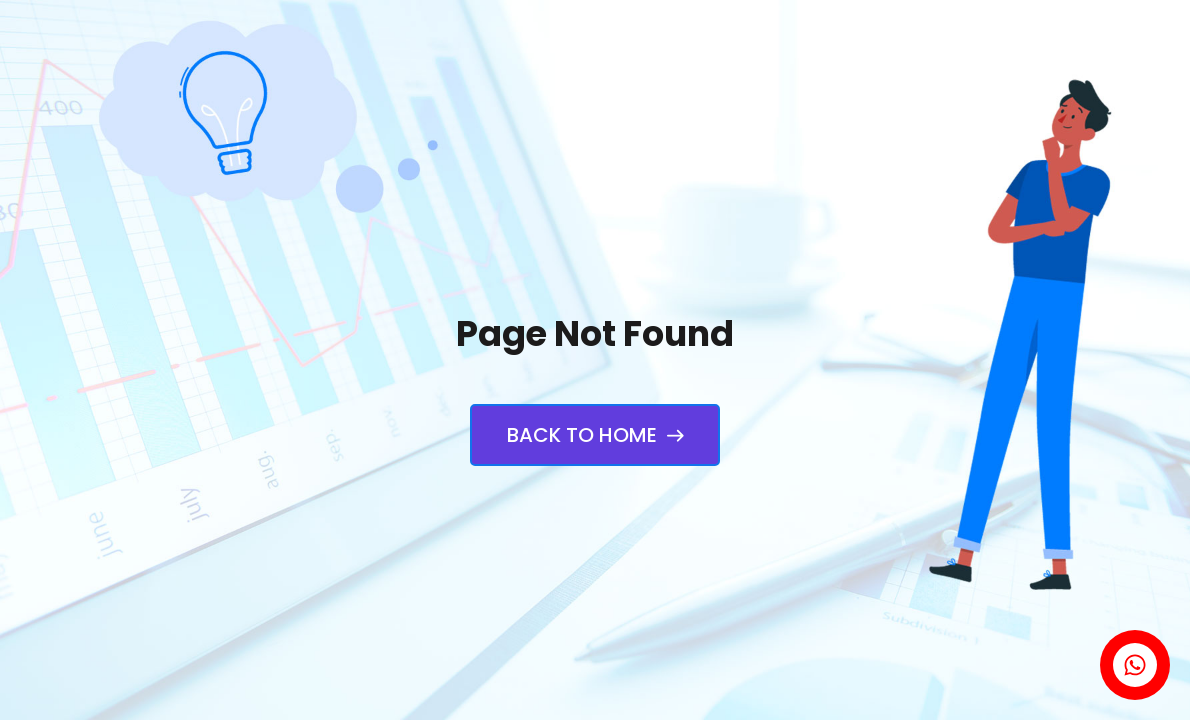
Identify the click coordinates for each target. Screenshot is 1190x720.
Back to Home (595, 435)
